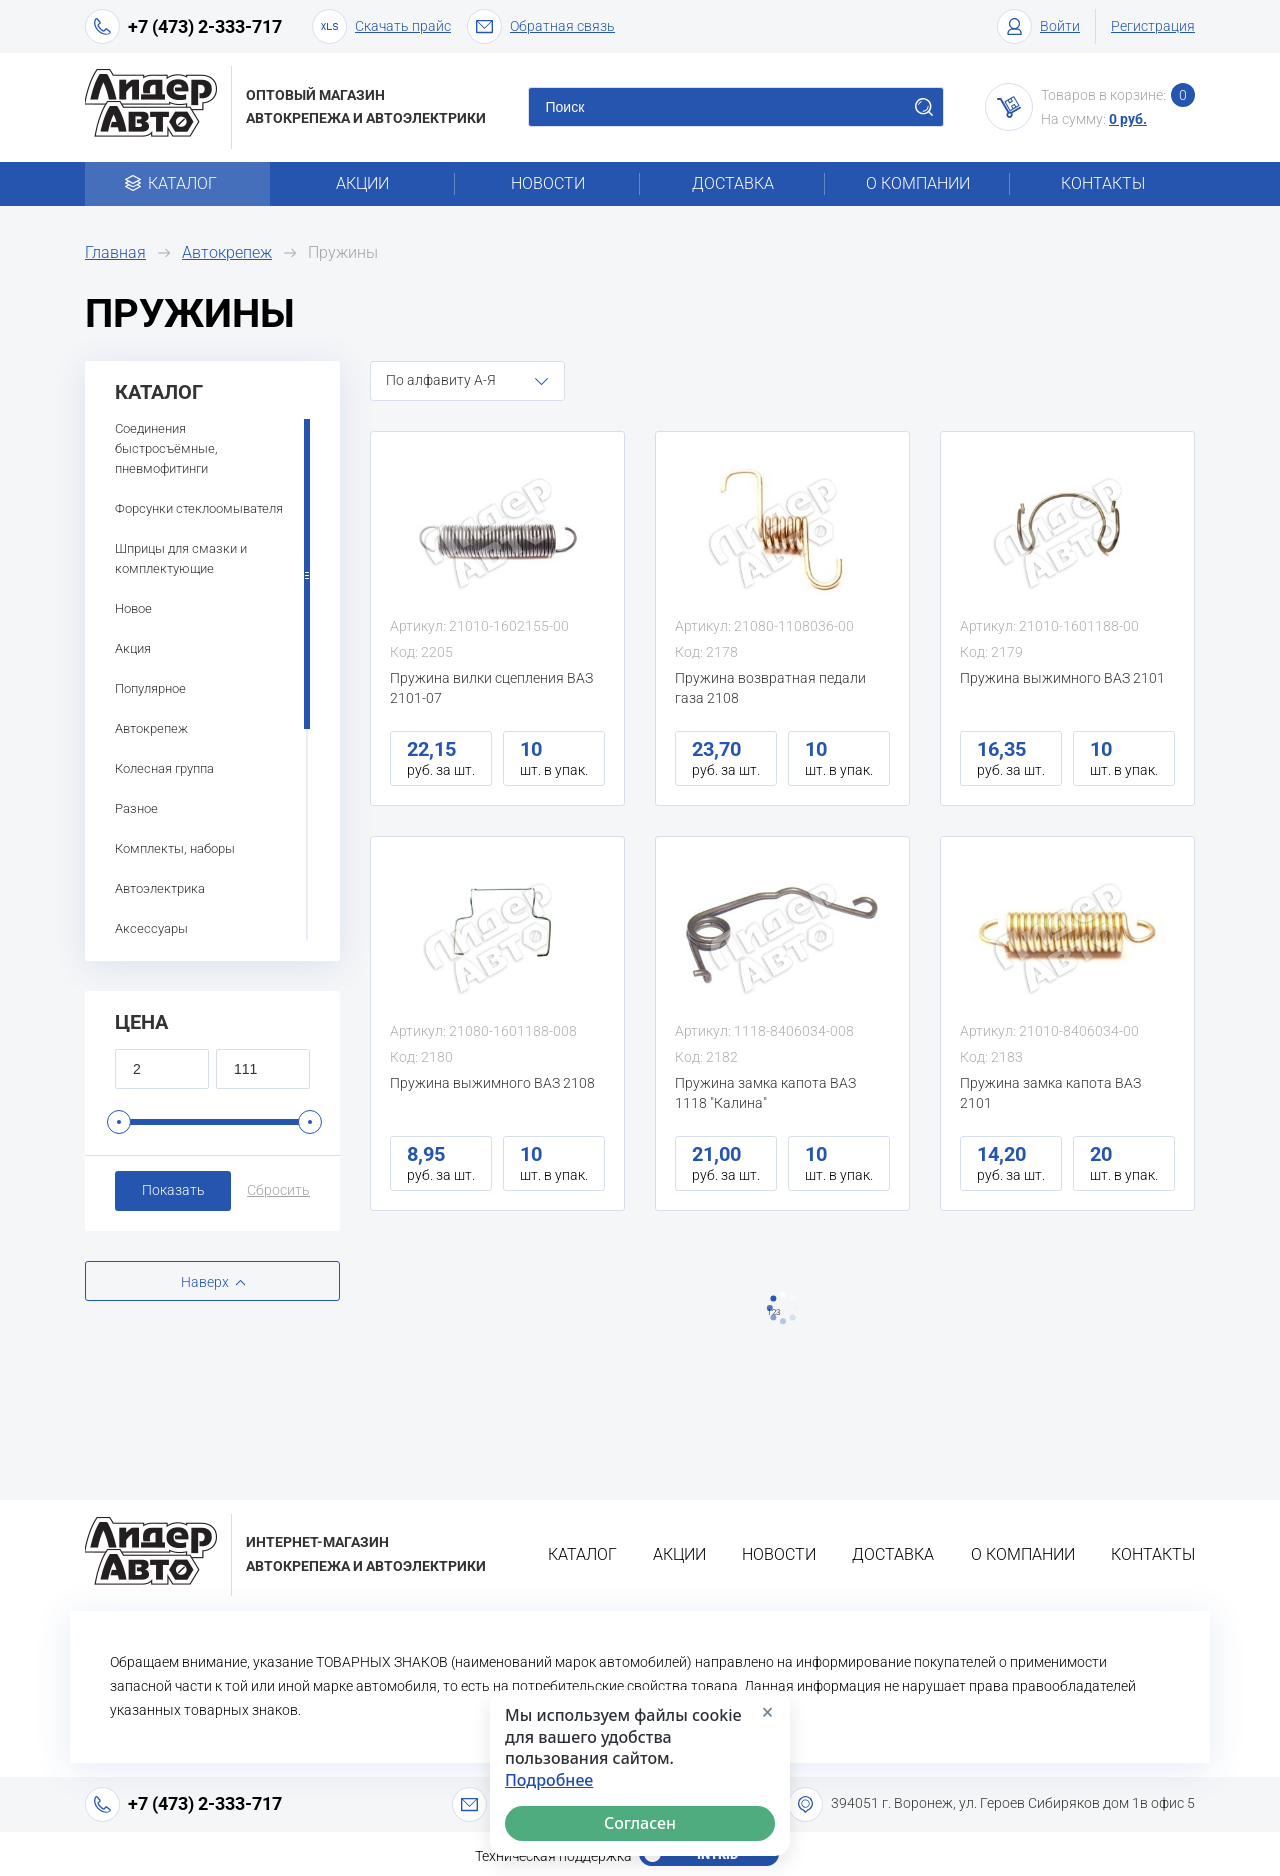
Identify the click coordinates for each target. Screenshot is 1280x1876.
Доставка (733, 183)
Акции (362, 183)
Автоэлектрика (160, 888)
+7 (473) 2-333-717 (205, 26)
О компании (918, 183)
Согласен (640, 1823)
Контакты (1103, 183)
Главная (115, 252)
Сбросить (278, 1190)
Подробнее (549, 1780)
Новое (133, 608)
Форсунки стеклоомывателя (199, 508)
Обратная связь (541, 26)
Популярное (150, 688)
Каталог (177, 183)
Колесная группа (164, 768)
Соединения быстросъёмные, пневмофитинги (166, 448)
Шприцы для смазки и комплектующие (181, 558)
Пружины (343, 252)
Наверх (205, 1282)
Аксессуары (151, 928)
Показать (173, 1190)
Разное (136, 808)
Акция (133, 648)
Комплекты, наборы (175, 848)
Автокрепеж (227, 252)
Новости (548, 183)
